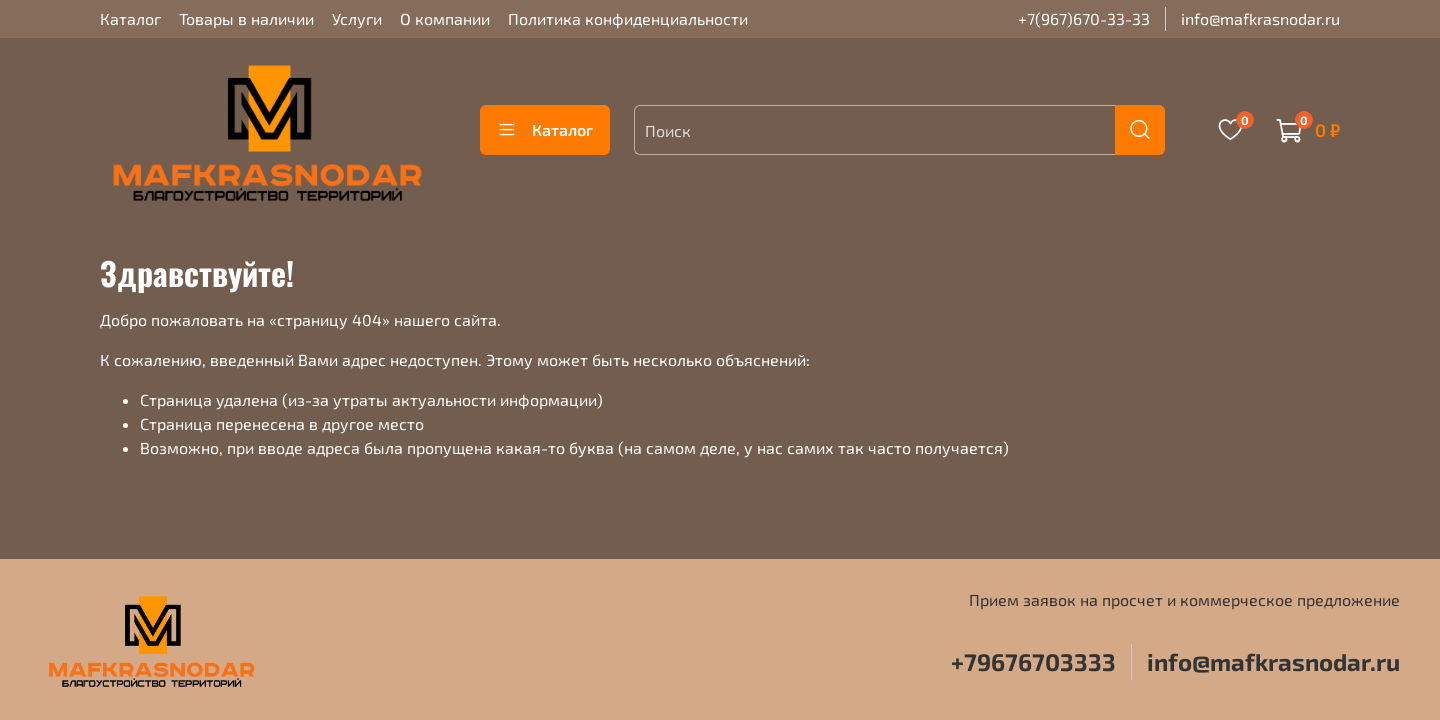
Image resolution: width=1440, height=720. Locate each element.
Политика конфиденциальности (628, 18)
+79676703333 (1033, 661)
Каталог (130, 18)
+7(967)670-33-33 (1084, 18)
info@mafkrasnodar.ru (1260, 18)
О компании (445, 18)
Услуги (357, 18)
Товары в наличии (246, 18)
